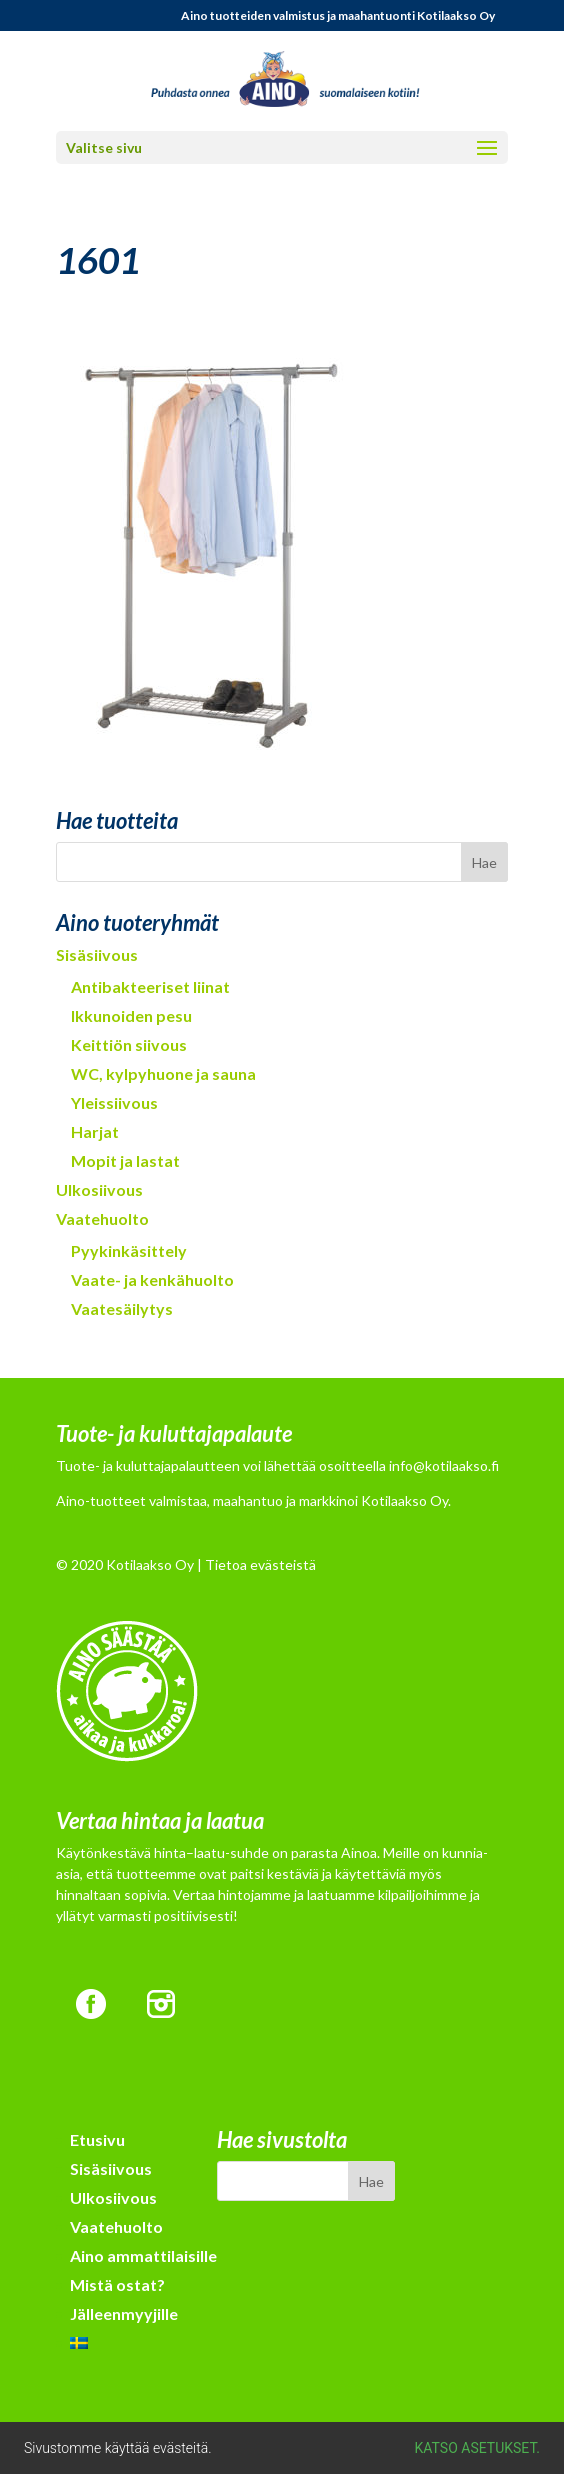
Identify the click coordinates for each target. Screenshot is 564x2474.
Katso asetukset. (477, 2448)
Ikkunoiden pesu (131, 1015)
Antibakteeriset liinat (150, 986)
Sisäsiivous (97, 954)
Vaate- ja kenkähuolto (152, 1279)
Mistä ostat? (117, 2284)
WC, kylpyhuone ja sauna (163, 1073)
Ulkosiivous (99, 1189)
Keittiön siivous (129, 1044)
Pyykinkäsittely (129, 1250)
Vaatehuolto (102, 1218)
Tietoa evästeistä (260, 1564)
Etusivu (97, 2139)
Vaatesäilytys (122, 1308)
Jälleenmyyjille (124, 2313)
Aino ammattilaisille (143, 2255)
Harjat (95, 1131)
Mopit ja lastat (125, 1160)
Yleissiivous (114, 1102)
